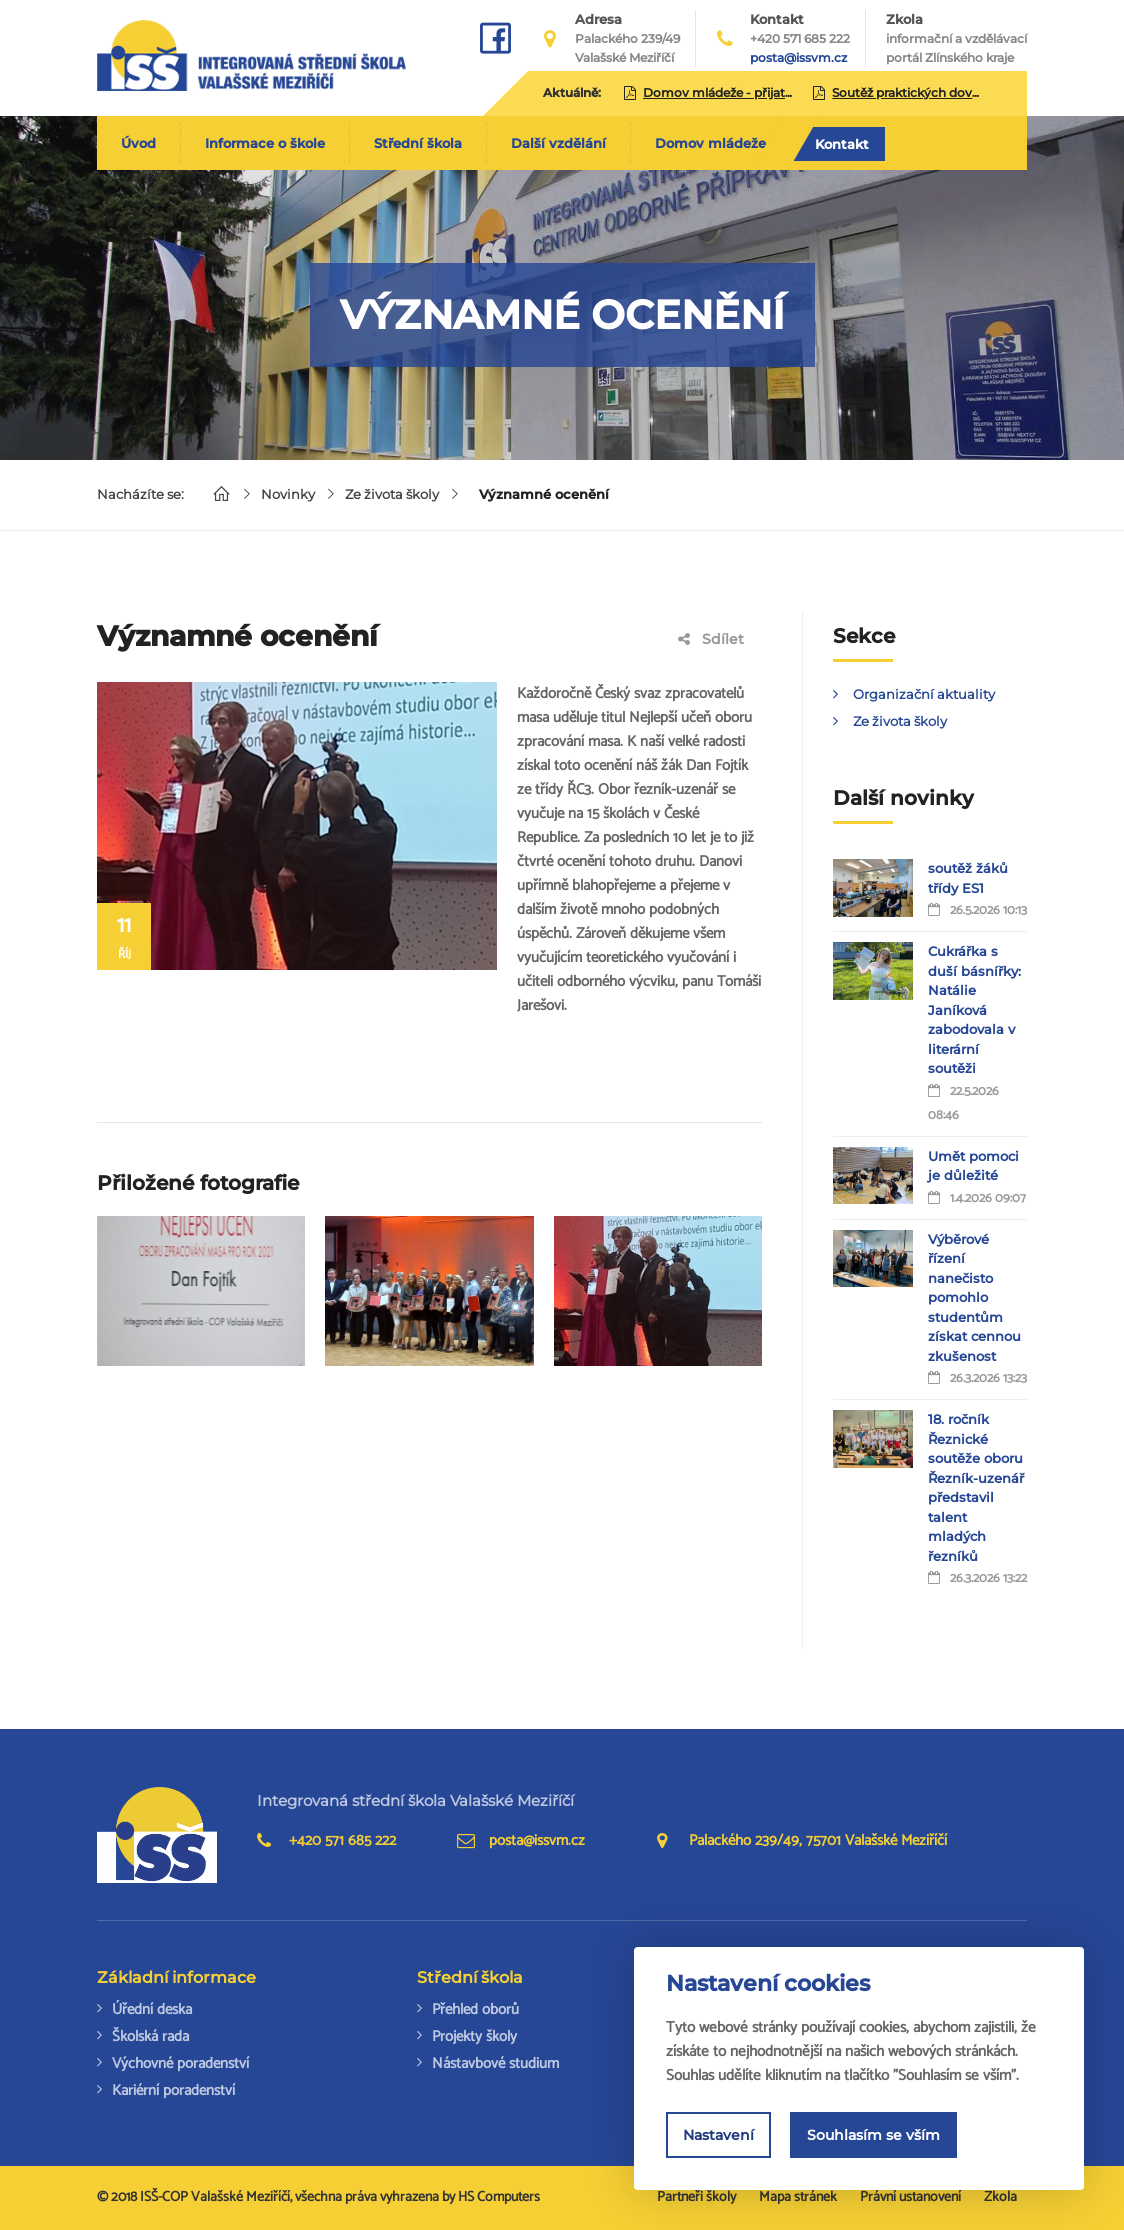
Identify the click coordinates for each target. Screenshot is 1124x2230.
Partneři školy (696, 2197)
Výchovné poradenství (180, 2063)
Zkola (956, 39)
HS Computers (499, 2197)
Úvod (138, 143)
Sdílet (711, 639)
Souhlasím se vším (873, 2135)
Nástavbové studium (495, 2063)
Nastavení (718, 2135)
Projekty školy (474, 2036)
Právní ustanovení (910, 2197)
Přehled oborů (475, 2009)
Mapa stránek (798, 2197)
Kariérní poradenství (173, 2090)
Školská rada (150, 2036)
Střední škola (418, 143)
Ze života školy (392, 494)
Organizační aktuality (924, 694)
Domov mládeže (710, 143)
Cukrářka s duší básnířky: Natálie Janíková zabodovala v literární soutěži (974, 1009)
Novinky (288, 494)
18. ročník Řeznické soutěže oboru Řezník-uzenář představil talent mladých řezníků (976, 1487)
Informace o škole (265, 143)
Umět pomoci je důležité (973, 1166)
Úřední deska (152, 2009)
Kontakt (842, 144)
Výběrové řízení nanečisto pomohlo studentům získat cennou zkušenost (974, 1297)
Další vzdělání (558, 143)
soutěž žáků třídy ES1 (968, 878)
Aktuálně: (572, 92)
